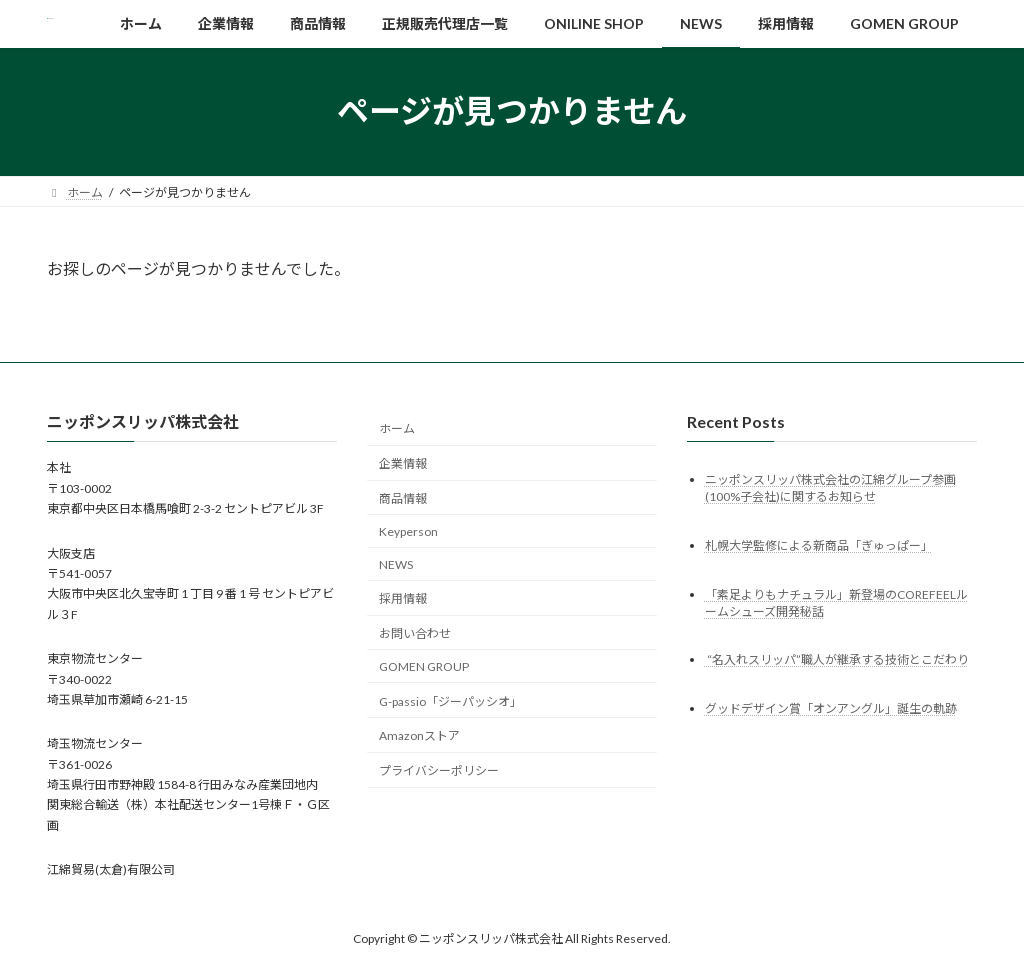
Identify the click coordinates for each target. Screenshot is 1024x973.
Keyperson (408, 531)
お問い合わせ (415, 633)
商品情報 (403, 498)
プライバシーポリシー (439, 770)
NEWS (396, 563)
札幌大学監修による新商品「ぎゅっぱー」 (819, 544)
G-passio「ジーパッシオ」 (450, 700)
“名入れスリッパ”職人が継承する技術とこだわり (837, 659)
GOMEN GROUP (424, 666)
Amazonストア (419, 735)
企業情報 (403, 463)
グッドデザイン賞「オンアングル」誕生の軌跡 (831, 708)
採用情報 (403, 598)
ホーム (397, 428)
